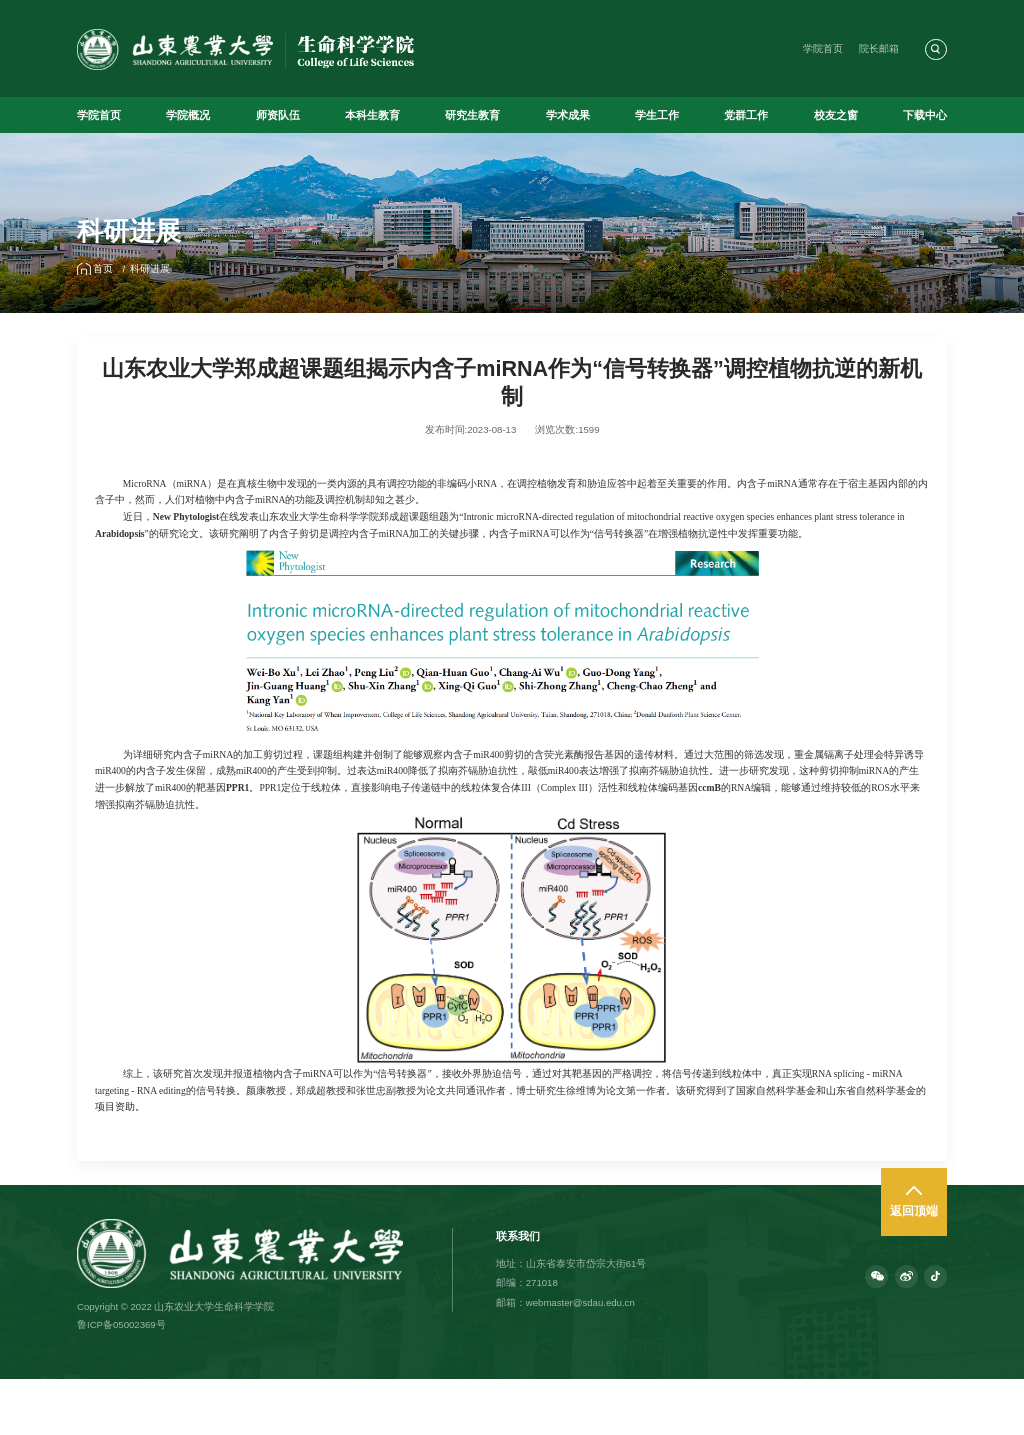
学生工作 (657, 115)
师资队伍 (278, 115)
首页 (103, 268)
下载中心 (925, 115)
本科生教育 (372, 115)
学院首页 (823, 49)
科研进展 (150, 268)
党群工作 (746, 115)
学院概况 (188, 115)
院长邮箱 (879, 49)
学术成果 (568, 115)
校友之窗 (836, 115)
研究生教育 (472, 115)
